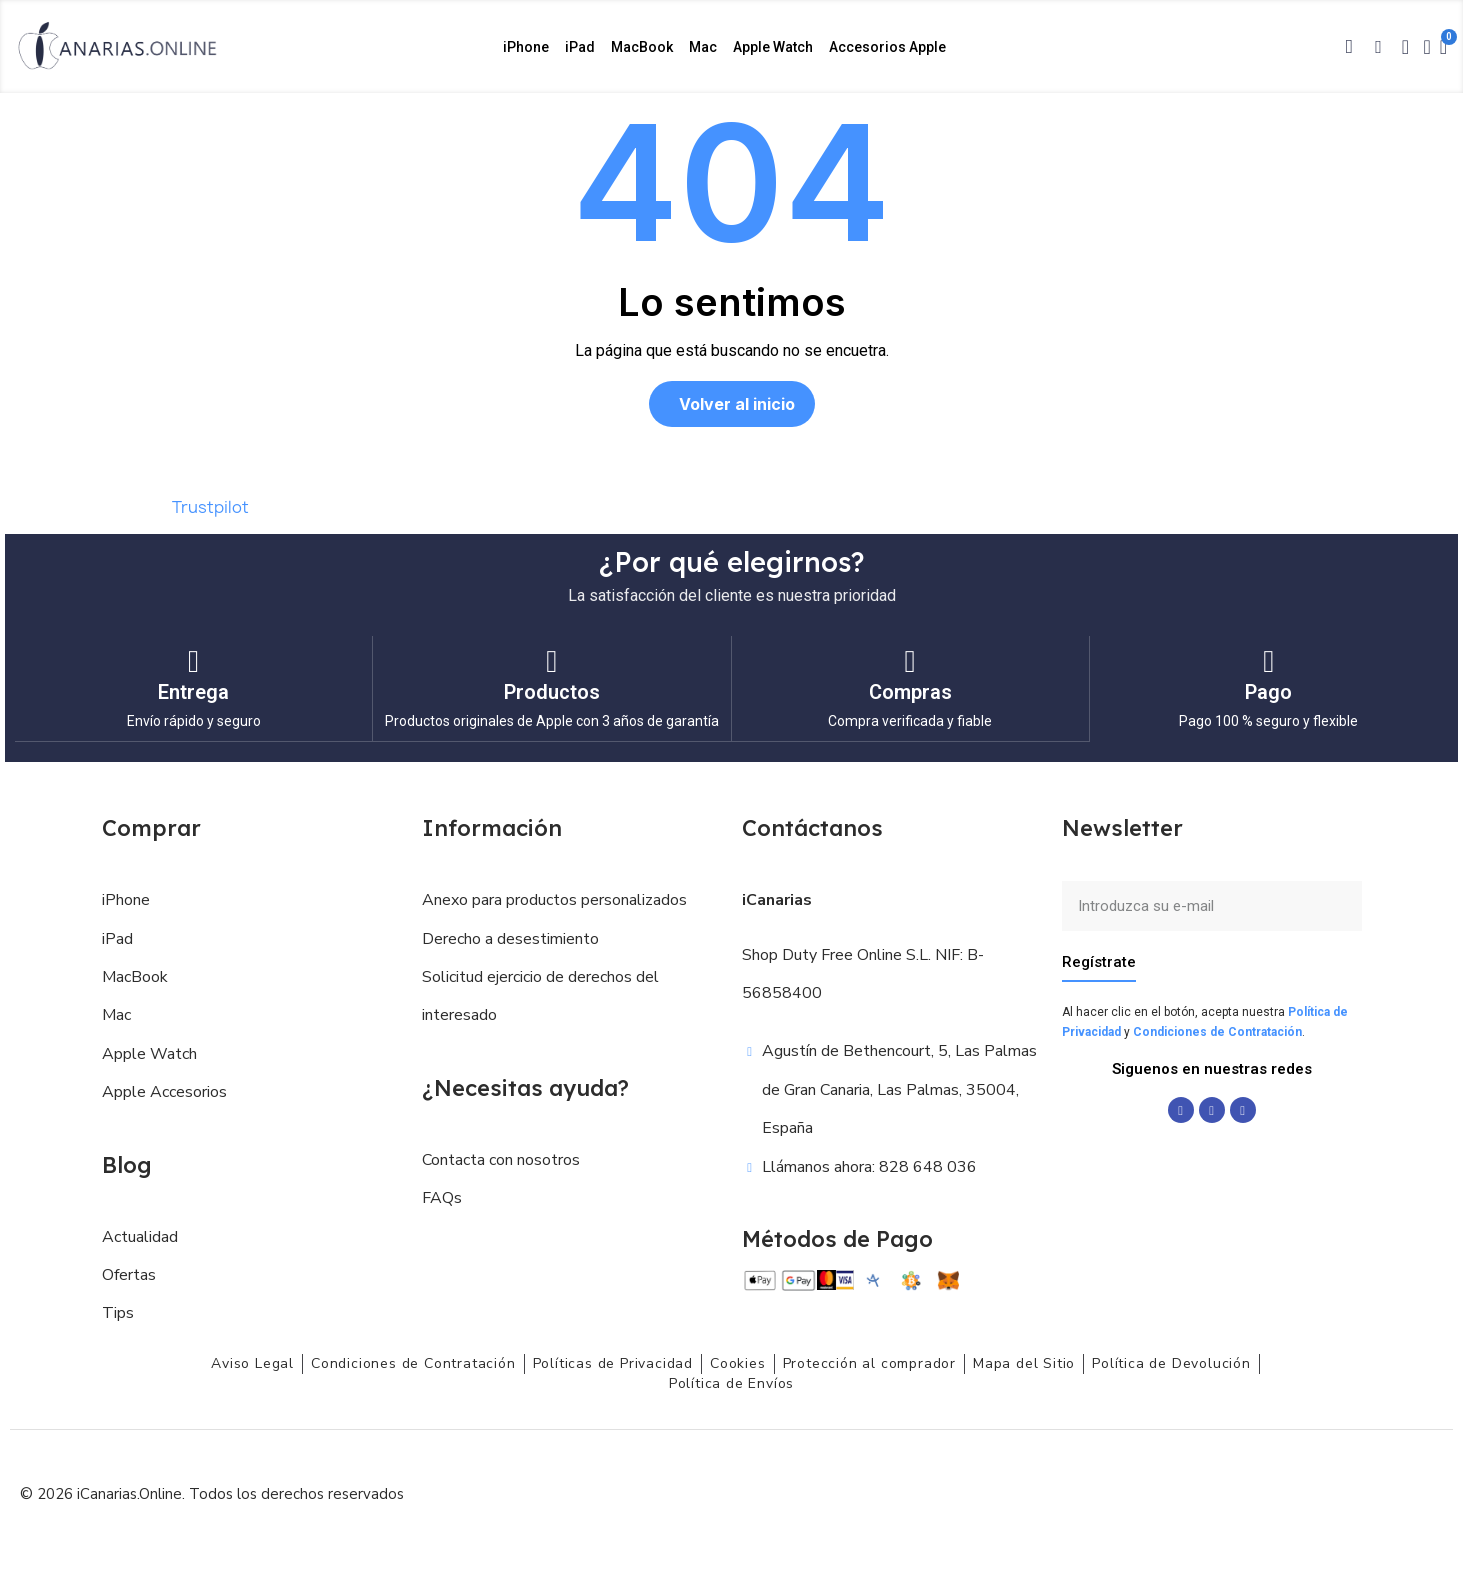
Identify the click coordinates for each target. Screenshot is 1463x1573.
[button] (1349, 47)
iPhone (526, 47)
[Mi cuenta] (1426, 47)
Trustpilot (210, 507)
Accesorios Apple (887, 47)
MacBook (642, 47)
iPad (580, 47)
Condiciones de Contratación (1217, 1031)
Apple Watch (773, 47)
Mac (703, 47)
